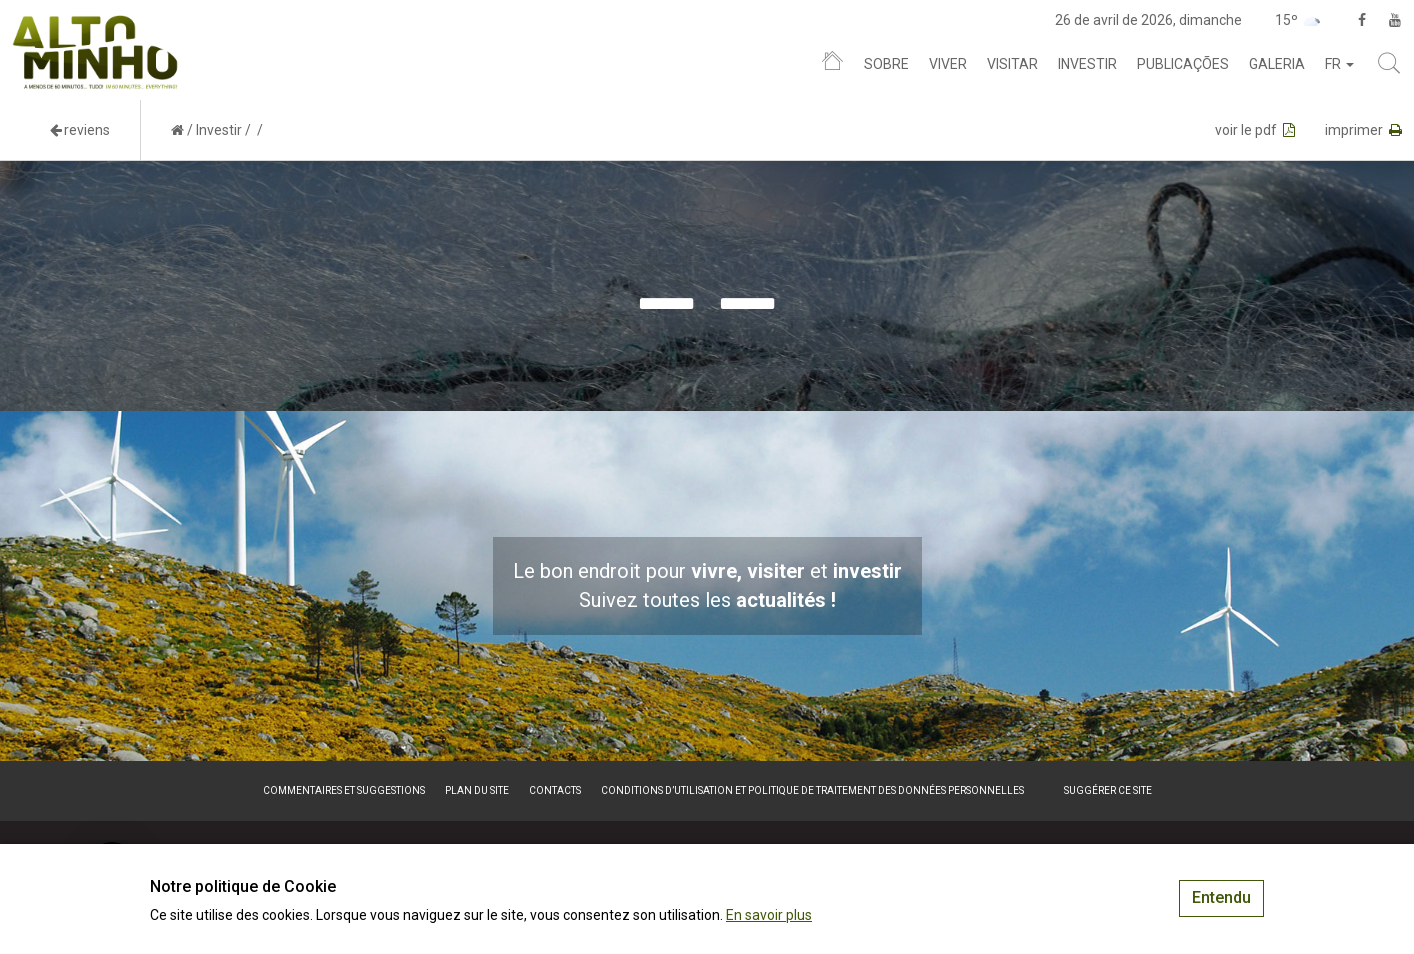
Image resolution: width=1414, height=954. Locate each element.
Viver (948, 64)
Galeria (1277, 64)
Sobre (886, 64)
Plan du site (477, 790)
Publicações (1183, 64)
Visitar (1012, 64)
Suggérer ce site (1108, 790)
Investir (1087, 64)
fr (1339, 64)
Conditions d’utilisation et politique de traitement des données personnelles (812, 790)
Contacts (555, 790)
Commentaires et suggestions (344, 790)
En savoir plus (769, 915)
